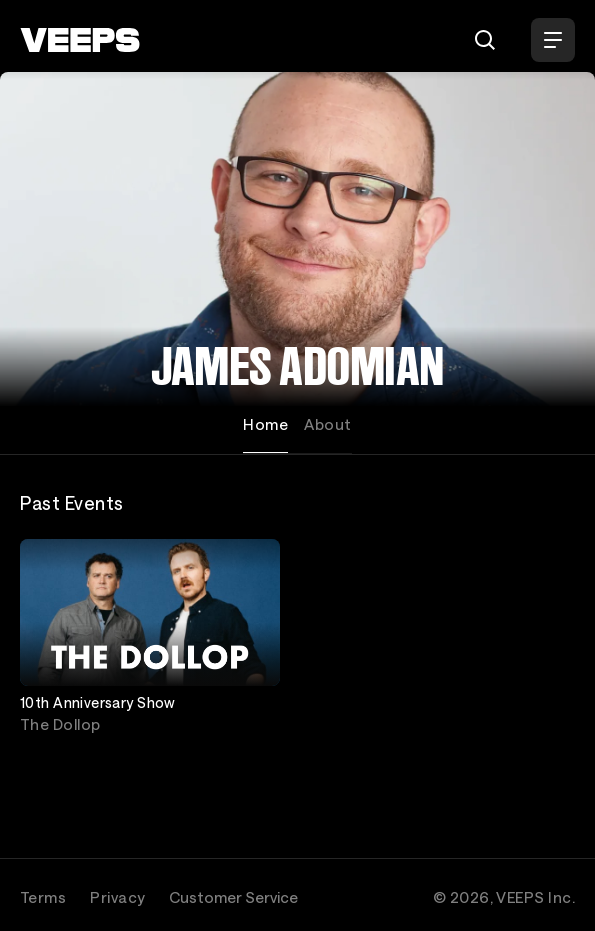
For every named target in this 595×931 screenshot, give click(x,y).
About (327, 424)
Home (265, 424)
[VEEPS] (80, 40)
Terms (43, 897)
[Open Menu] (553, 40)
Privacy (117, 897)
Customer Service (233, 897)
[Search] (485, 40)
